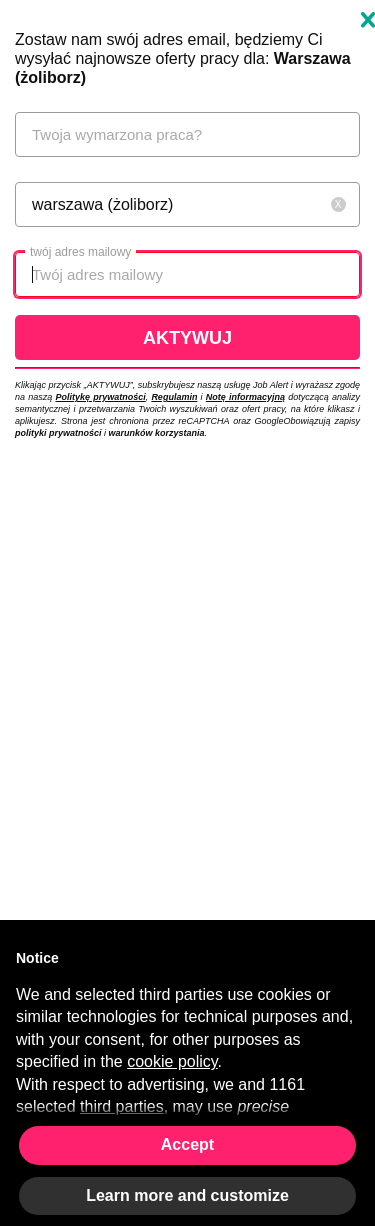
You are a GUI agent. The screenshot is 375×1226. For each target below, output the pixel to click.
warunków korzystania (157, 433)
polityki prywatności (58, 433)
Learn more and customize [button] (187, 1195)
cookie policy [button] (172, 1061)
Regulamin (174, 397)
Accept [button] (187, 1144)
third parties (122, 1106)
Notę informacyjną (245, 397)
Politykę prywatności (100, 397)
